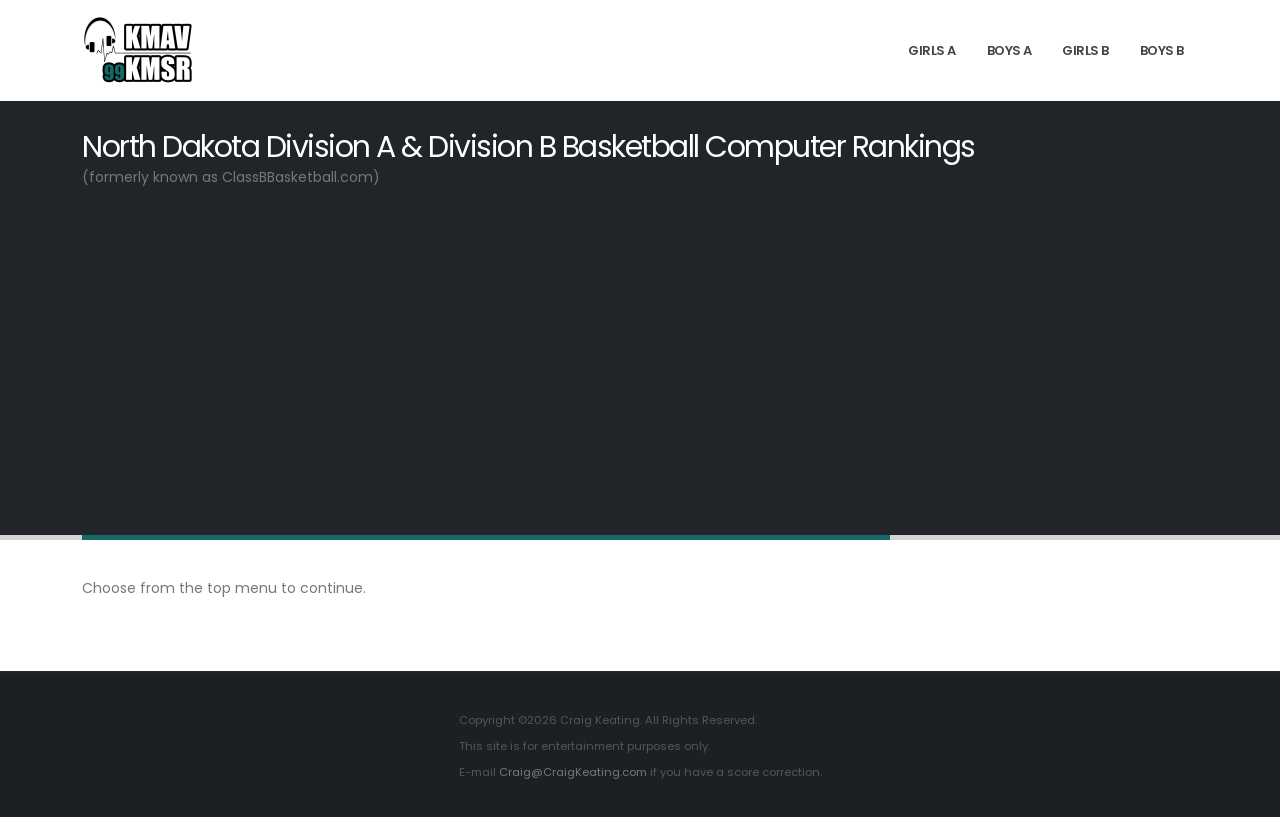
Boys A (1009, 50)
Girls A (932, 50)
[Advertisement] (640, 360)
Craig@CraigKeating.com (573, 772)
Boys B (1162, 50)
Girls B (1085, 50)
